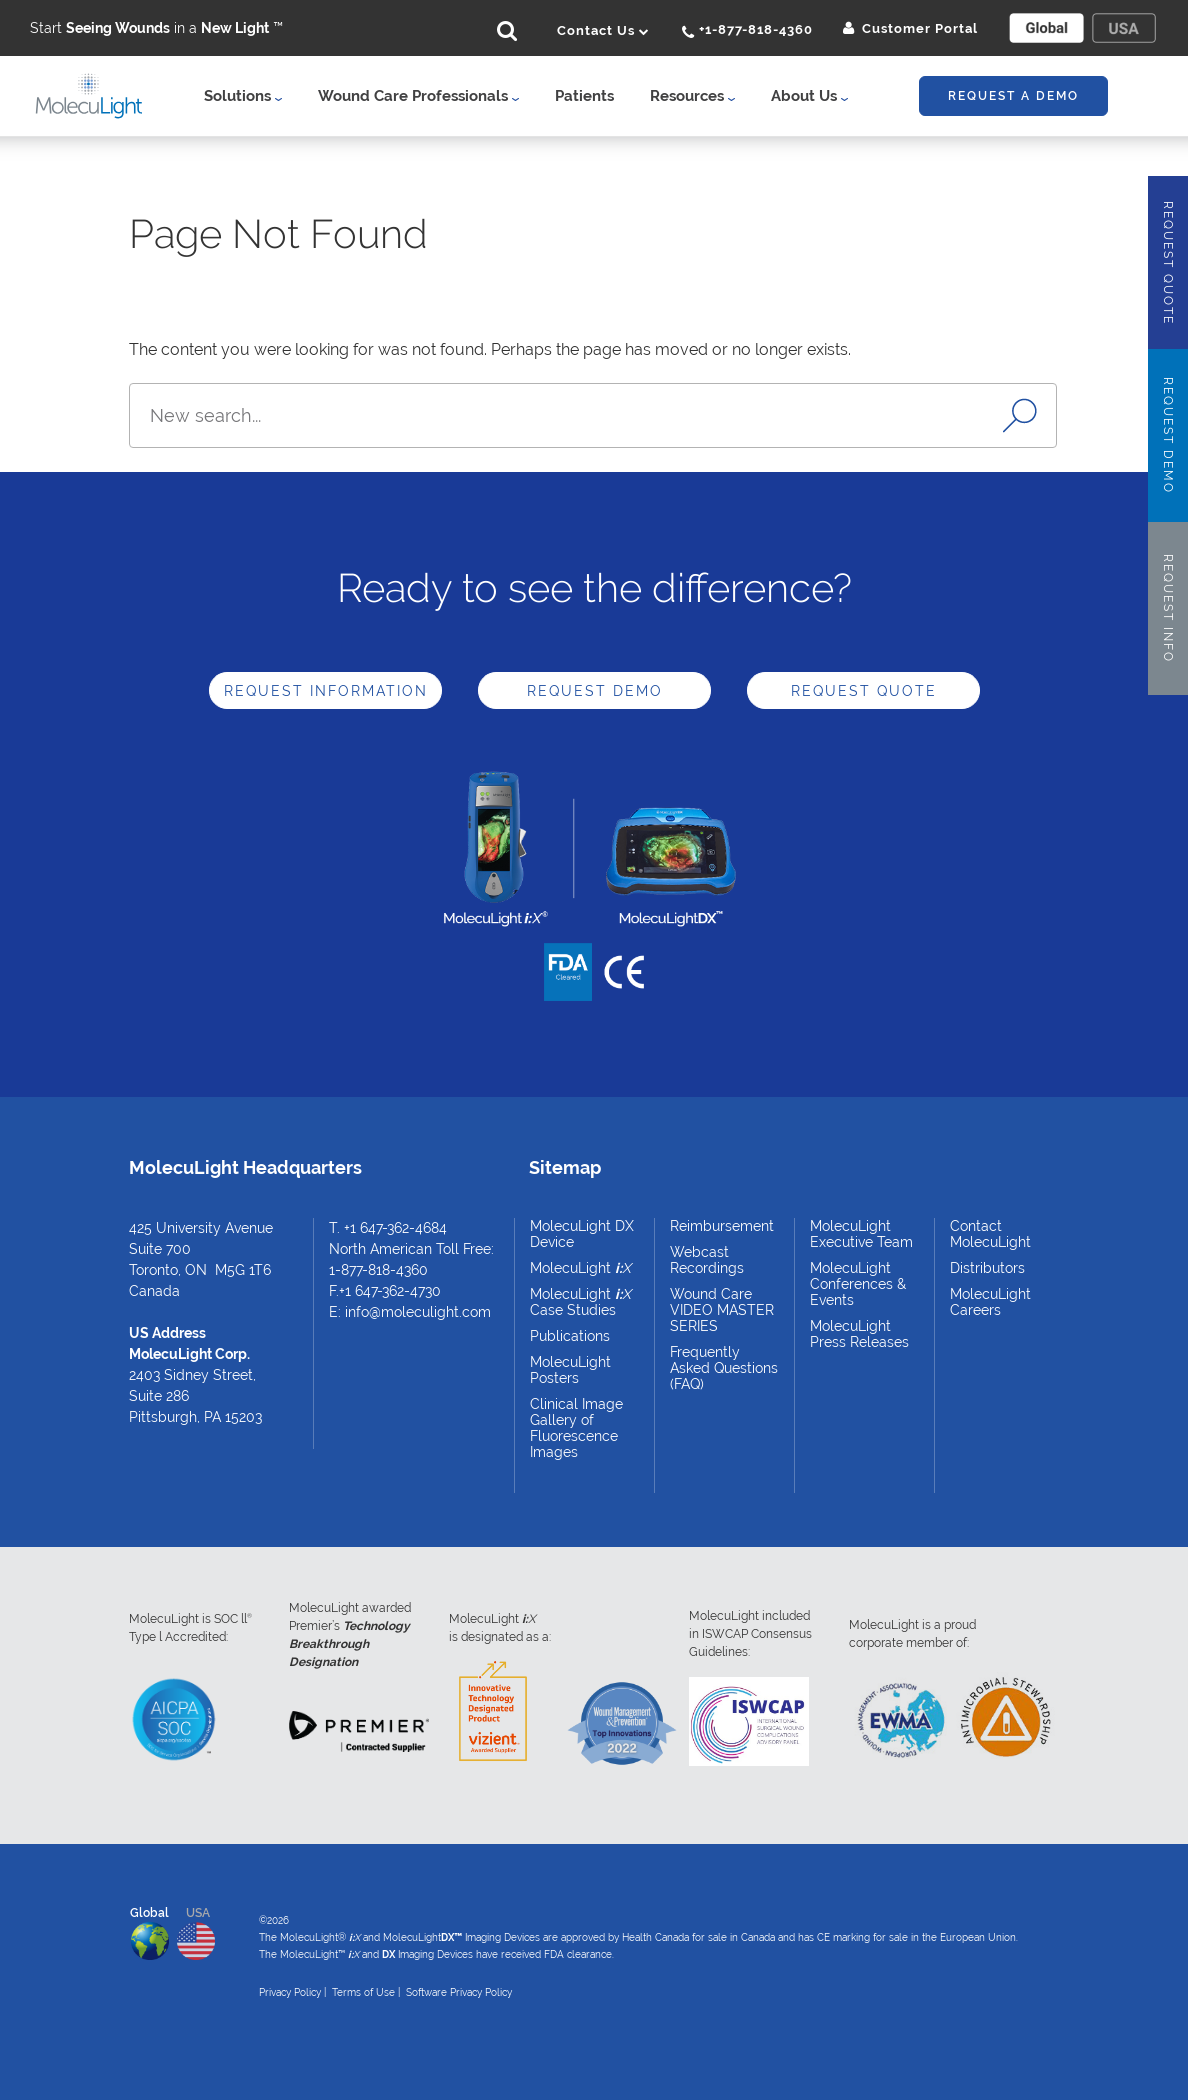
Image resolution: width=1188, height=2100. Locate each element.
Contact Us (603, 30)
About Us (809, 96)
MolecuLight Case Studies (580, 1302)
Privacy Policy (290, 1992)
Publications (570, 1336)
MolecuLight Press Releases (859, 1334)
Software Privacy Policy (459, 1992)
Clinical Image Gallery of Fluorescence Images (576, 1428)
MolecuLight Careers (990, 1302)
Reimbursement (722, 1226)
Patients (584, 96)
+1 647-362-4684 (395, 1228)
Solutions (243, 96)
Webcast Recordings (707, 1260)
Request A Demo (1013, 96)
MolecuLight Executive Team (861, 1234)
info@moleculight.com (418, 1312)
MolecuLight (580, 1268)
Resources (692, 96)
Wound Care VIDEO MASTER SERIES (722, 1310)
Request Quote (864, 691)
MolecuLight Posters (570, 1370)
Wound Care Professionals (418, 96)
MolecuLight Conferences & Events (858, 1284)
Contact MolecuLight (990, 1234)
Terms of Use (363, 1992)
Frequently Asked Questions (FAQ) (724, 1368)
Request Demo (595, 691)
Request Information (326, 691)
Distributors (987, 1268)
